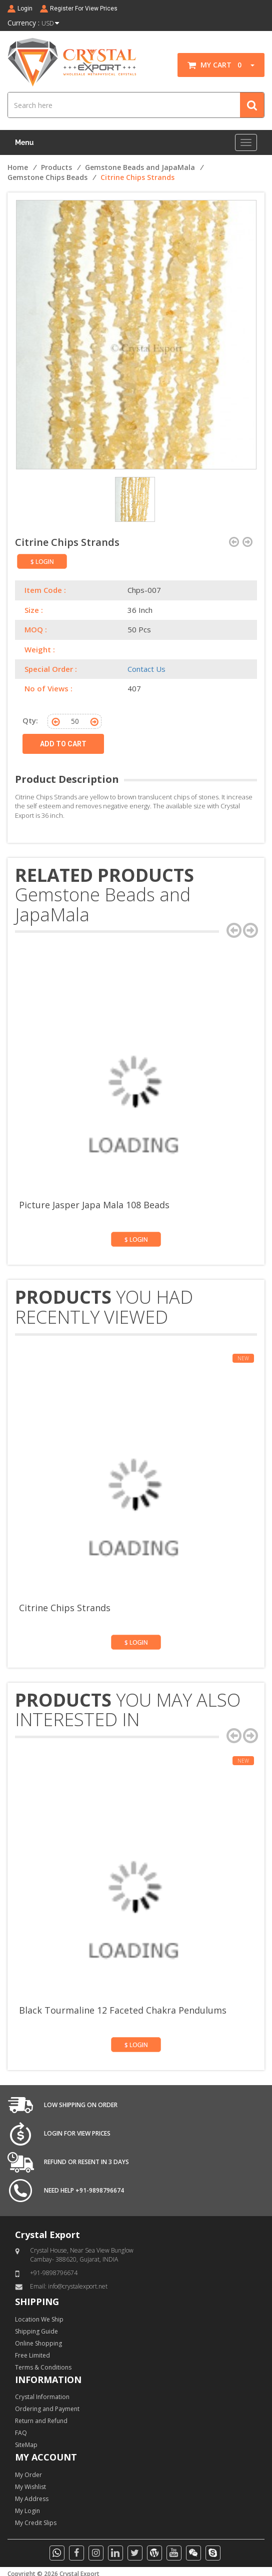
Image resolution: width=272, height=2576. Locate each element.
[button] (249, 64)
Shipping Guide (36, 2331)
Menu (24, 142)
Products (56, 167)
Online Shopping (38, 2343)
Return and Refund (41, 2421)
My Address (31, 2499)
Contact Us (147, 669)
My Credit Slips (35, 2523)
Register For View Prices (84, 8)
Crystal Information (42, 2397)
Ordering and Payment (47, 2409)
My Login (27, 2511)
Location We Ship (39, 2319)
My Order (28, 2475)
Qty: (30, 720)
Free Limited (32, 2355)
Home (18, 167)
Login (25, 8)
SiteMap (26, 2445)
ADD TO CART (63, 744)
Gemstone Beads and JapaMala (140, 167)
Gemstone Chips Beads (48, 177)
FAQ (21, 2433)
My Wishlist (30, 2487)
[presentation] (234, 930)
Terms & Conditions (43, 2367)
